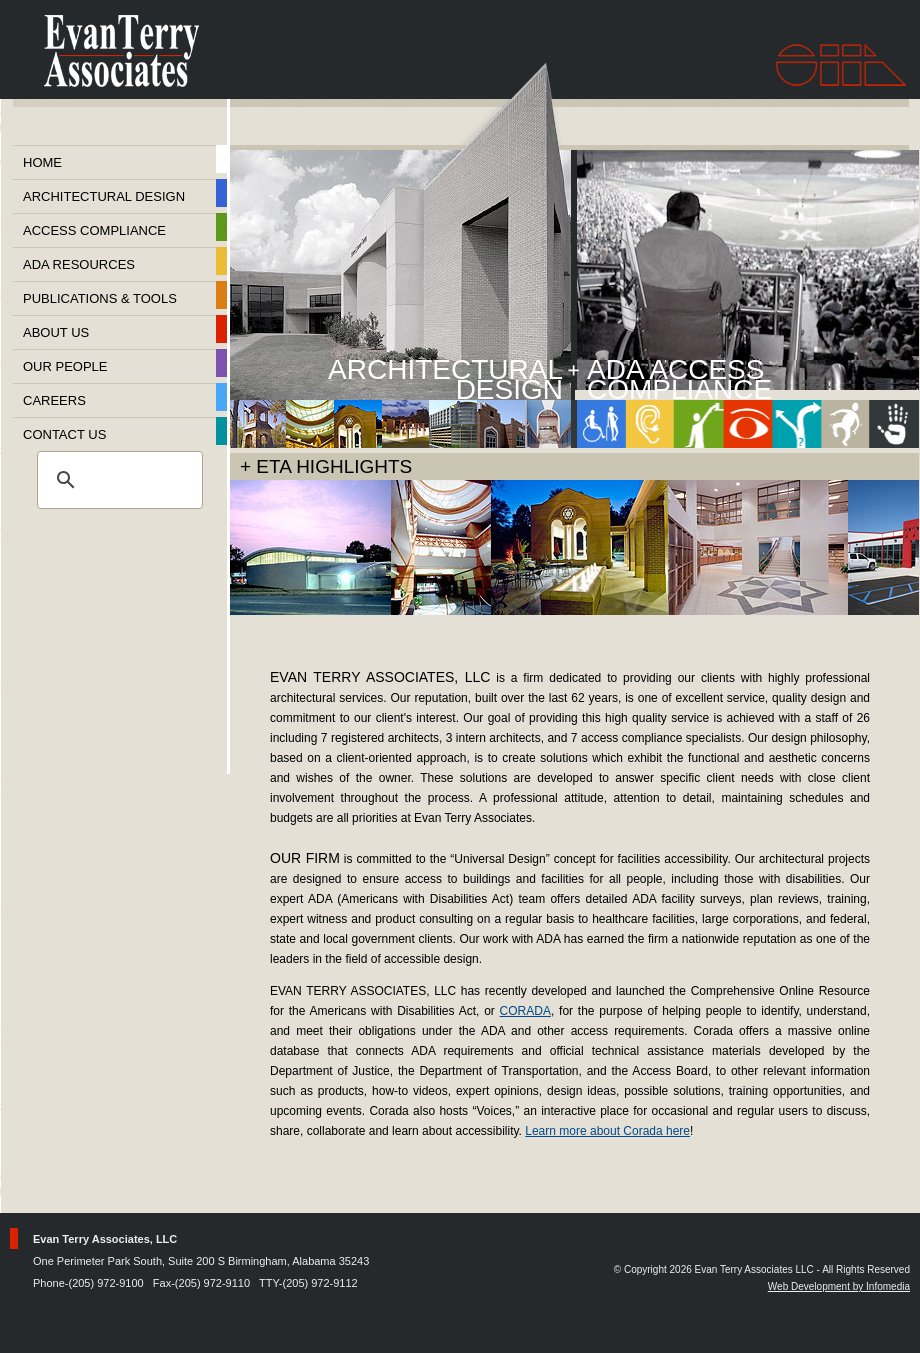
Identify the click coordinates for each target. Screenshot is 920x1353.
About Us (56, 332)
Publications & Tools (100, 298)
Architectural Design (104, 196)
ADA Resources (79, 264)
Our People (65, 366)
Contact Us (64, 434)
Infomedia (888, 1286)
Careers (54, 400)
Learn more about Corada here (607, 1131)
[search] (117, 480)
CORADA (525, 1011)
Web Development (809, 1286)
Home (42, 162)
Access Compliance (94, 230)
